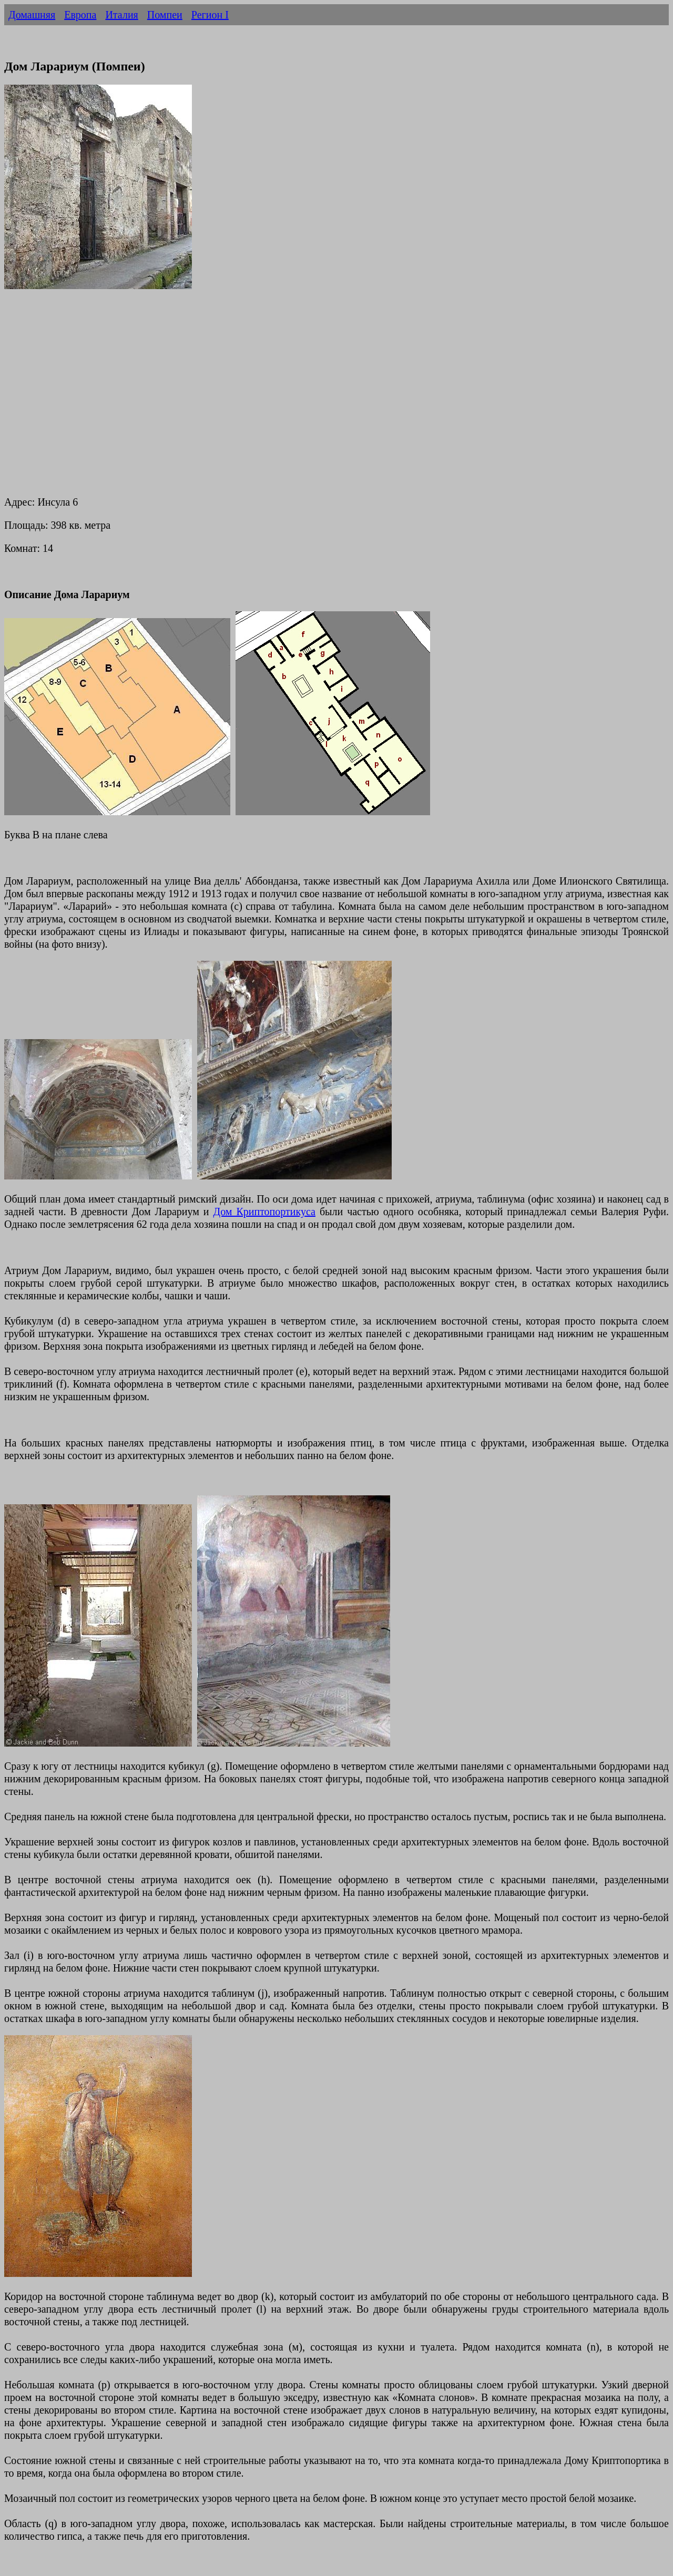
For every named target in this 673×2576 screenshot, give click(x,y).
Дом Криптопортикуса (264, 1211)
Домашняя (31, 14)
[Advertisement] (319, 388)
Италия (121, 14)
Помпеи (164, 14)
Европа (80, 14)
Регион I (210, 14)
